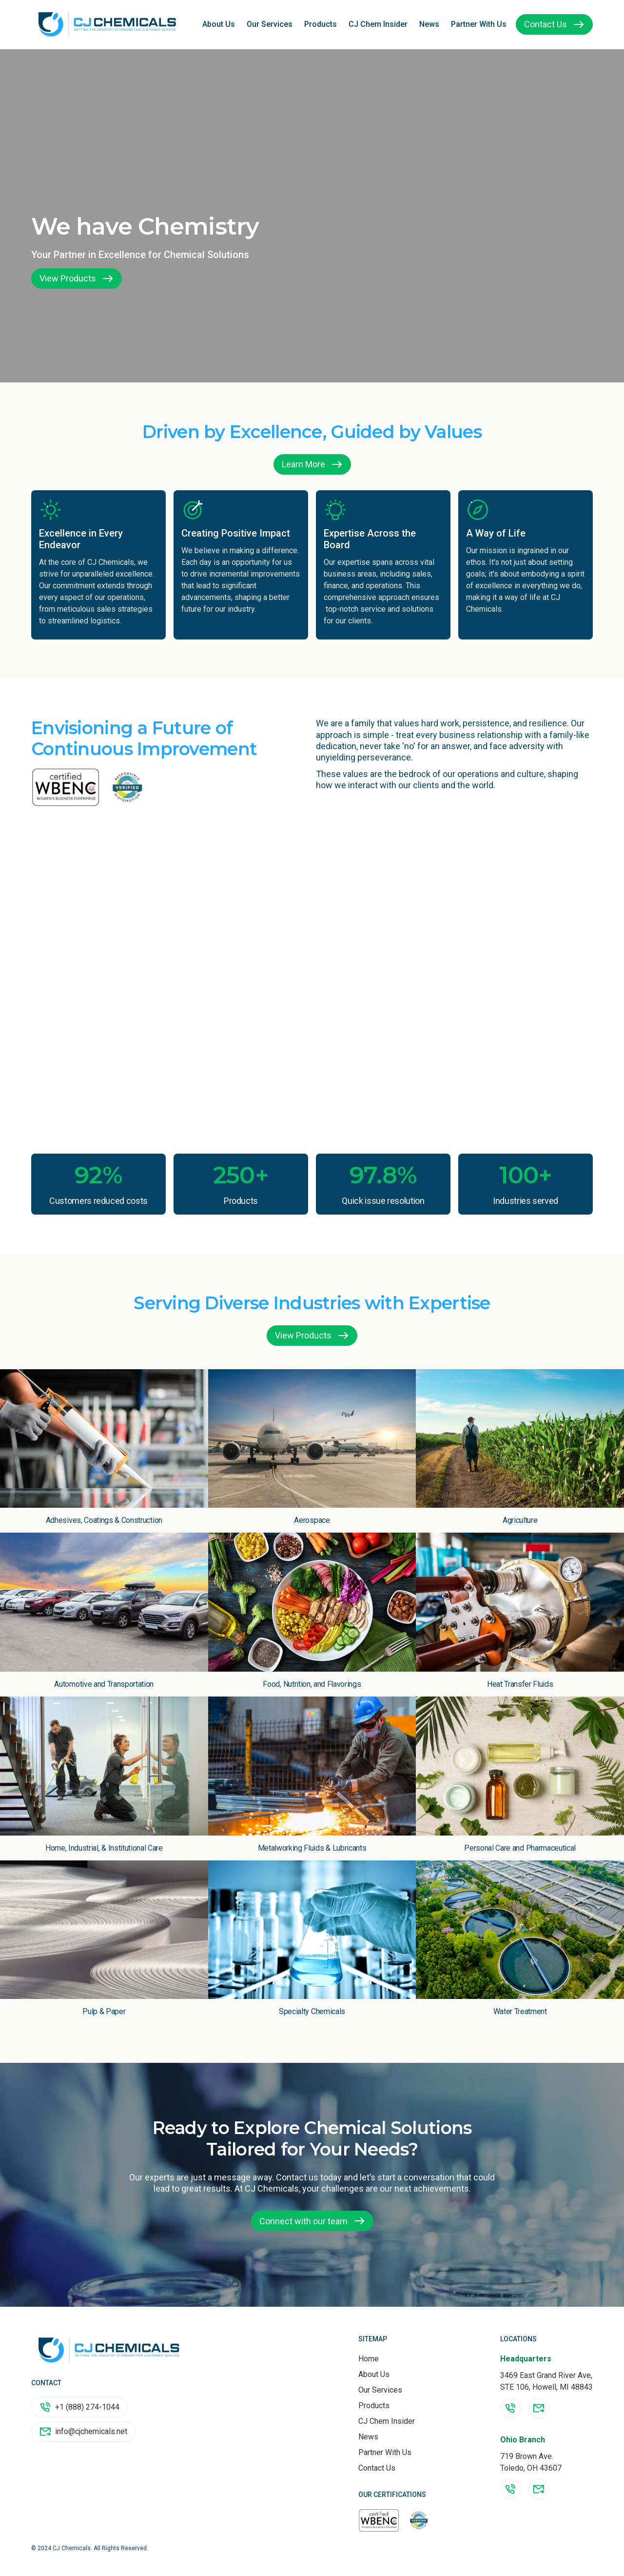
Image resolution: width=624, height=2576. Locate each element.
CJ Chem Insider (378, 24)
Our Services (269, 24)
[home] (107, 24)
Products (320, 24)
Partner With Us (479, 24)
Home (368, 2358)
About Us (218, 24)
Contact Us (376, 2468)
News (429, 24)
